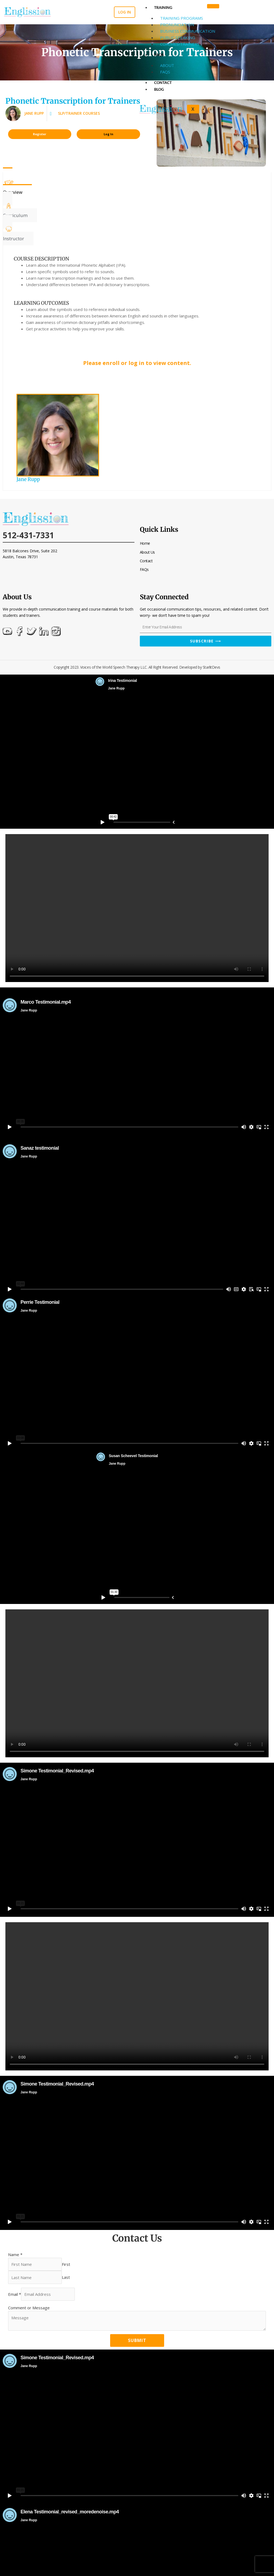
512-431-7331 (28, 535)
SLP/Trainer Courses (79, 113)
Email (14, 2294)
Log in (124, 12)
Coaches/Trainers (179, 44)
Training (163, 7)
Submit (137, 2340)
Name (15, 2254)
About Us (147, 552)
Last (66, 2277)
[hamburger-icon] (213, 6)
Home (145, 543)
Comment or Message (29, 2307)
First (66, 2264)
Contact (163, 82)
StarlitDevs (211, 667)
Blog (159, 89)
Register (39, 134)
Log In (108, 134)
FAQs (159, 54)
